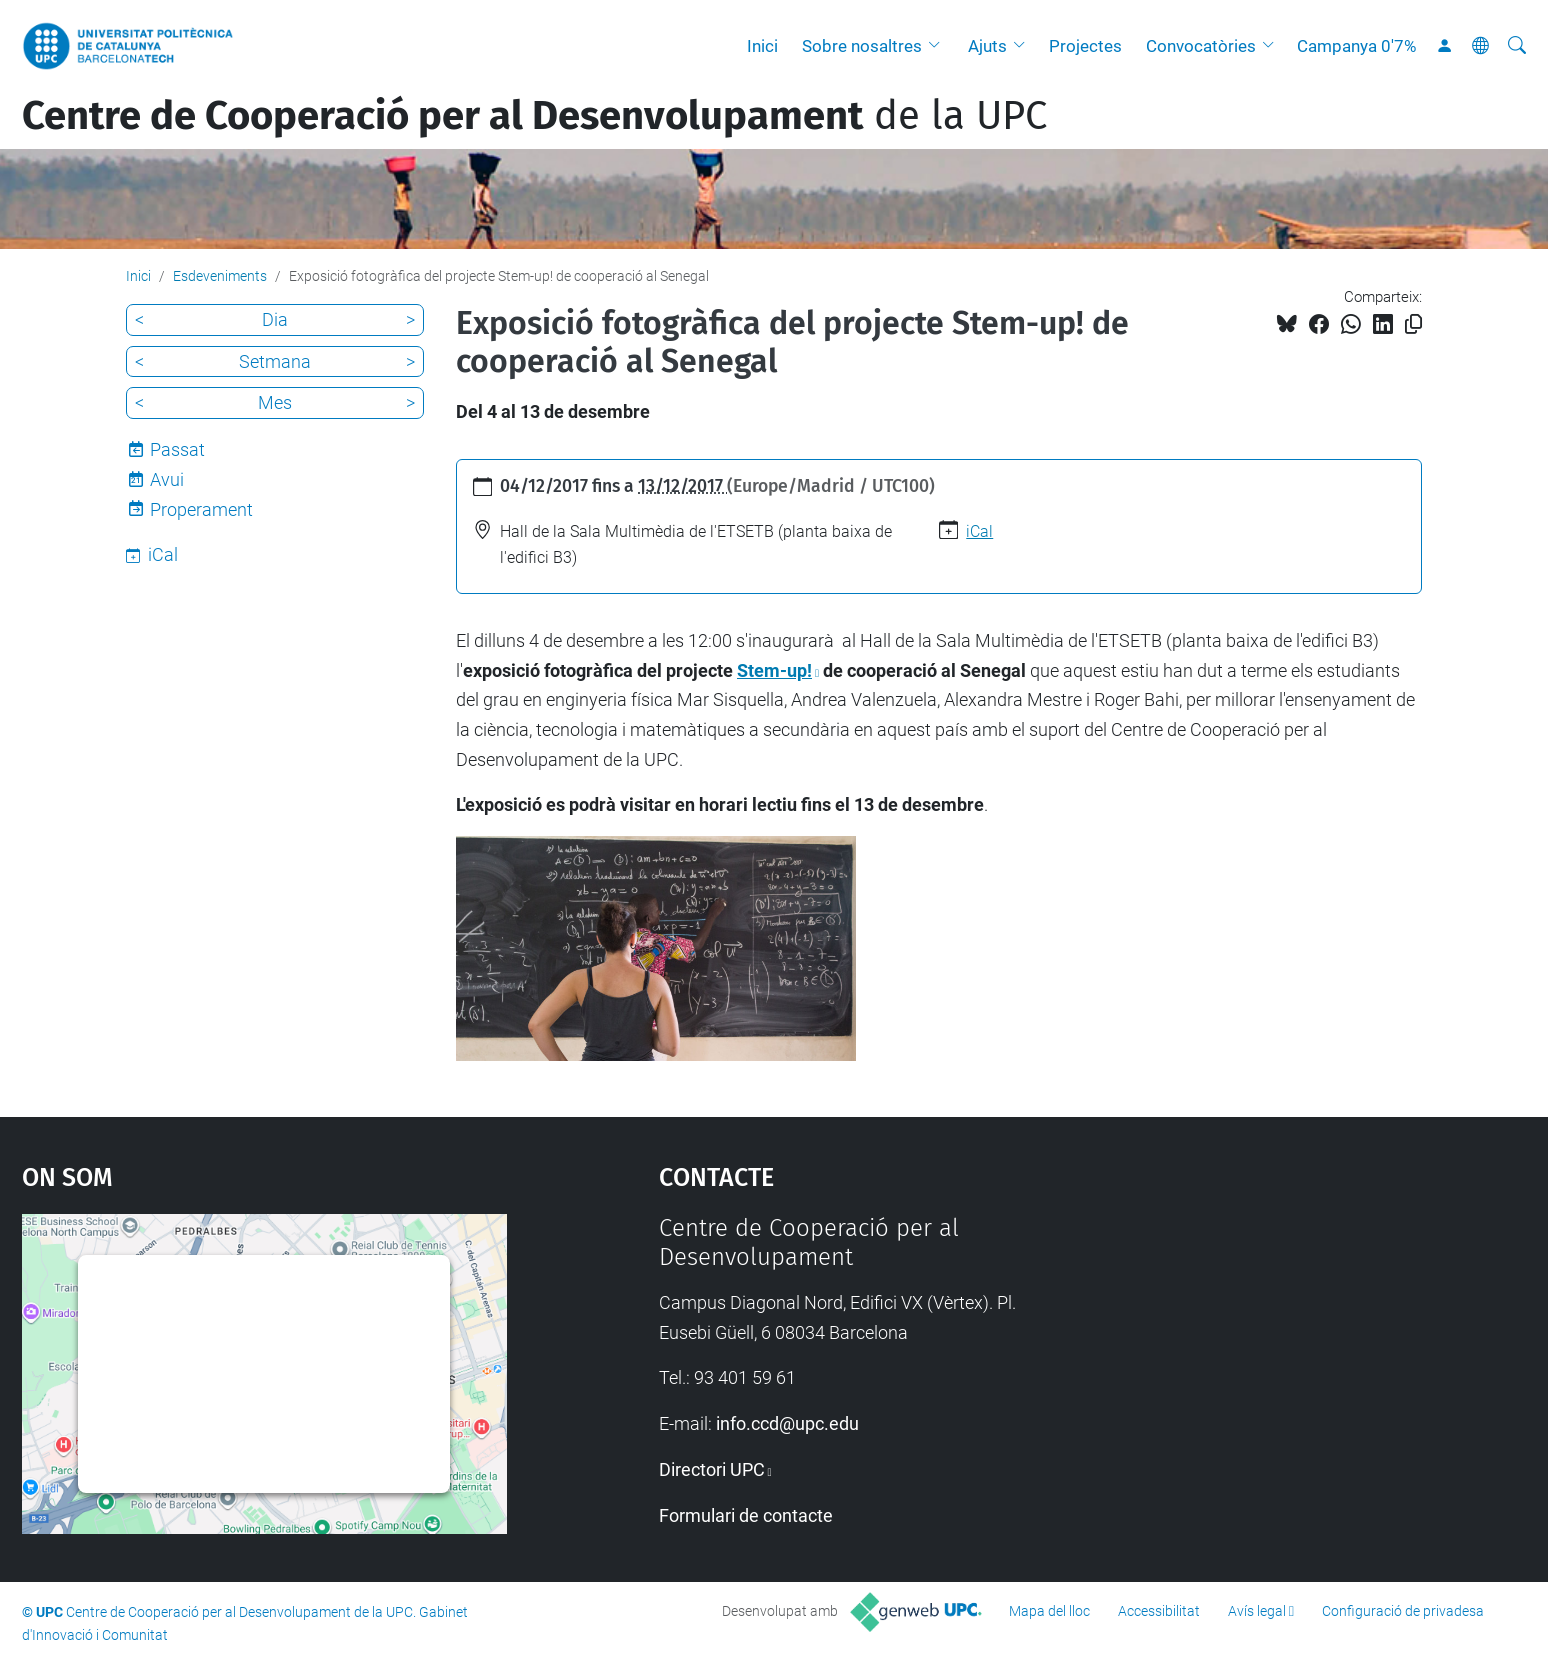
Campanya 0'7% (1356, 46)
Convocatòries (1201, 46)
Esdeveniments (220, 276)
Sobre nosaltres (862, 46)
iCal (979, 531)
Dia (275, 319)
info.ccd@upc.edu (787, 1423)
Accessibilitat (1159, 1611)
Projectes (1085, 46)
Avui (167, 479)
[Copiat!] (1413, 324)
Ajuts (987, 46)
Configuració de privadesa (1403, 1611)
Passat (177, 449)
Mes (275, 402)
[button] (939, 46)
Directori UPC (712, 1469)
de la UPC (534, 116)
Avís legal (1257, 1611)
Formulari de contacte (746, 1515)
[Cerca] (1517, 46)
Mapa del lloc (1049, 1611)
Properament (201, 509)
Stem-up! (774, 670)
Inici (762, 46)
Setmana (275, 361)
